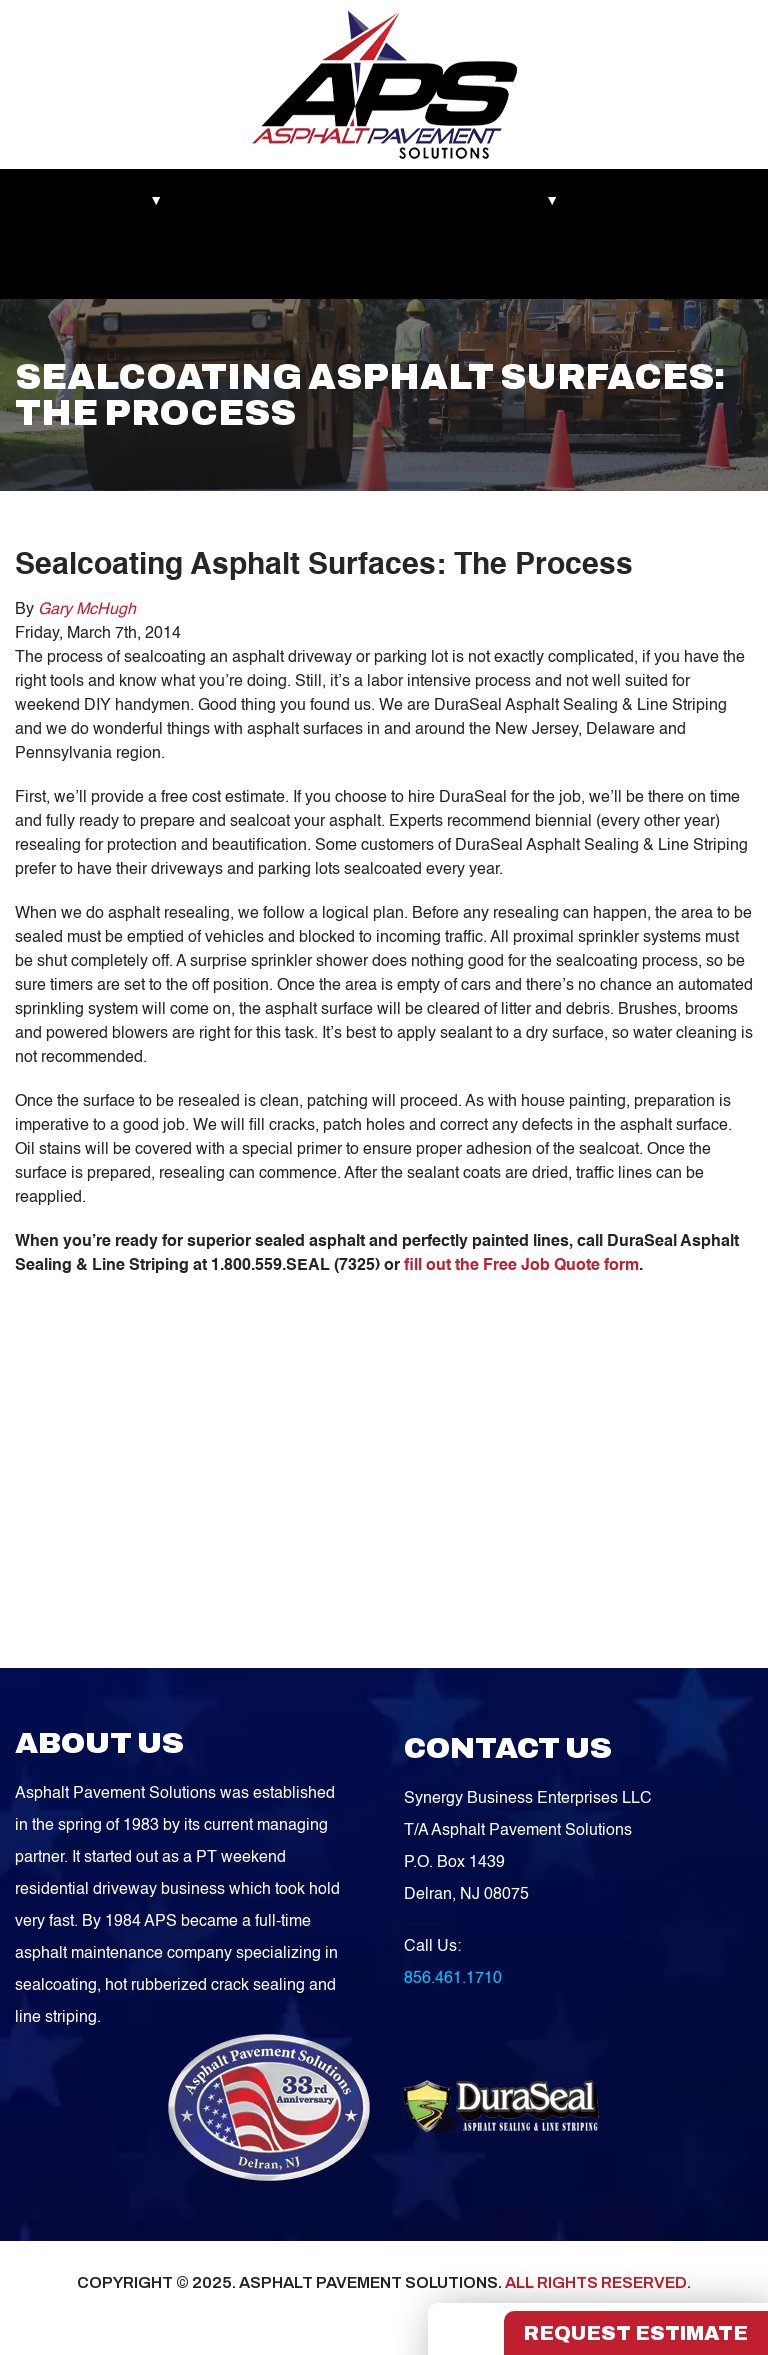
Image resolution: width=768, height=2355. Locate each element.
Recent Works (247, 201)
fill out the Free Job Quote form (521, 1266)
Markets (60, 201)
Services (532, 201)
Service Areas (78, 266)
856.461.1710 (453, 1979)
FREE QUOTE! (298, 266)
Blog (613, 201)
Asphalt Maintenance (398, 201)
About (144, 201)
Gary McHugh (87, 610)
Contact (186, 266)
